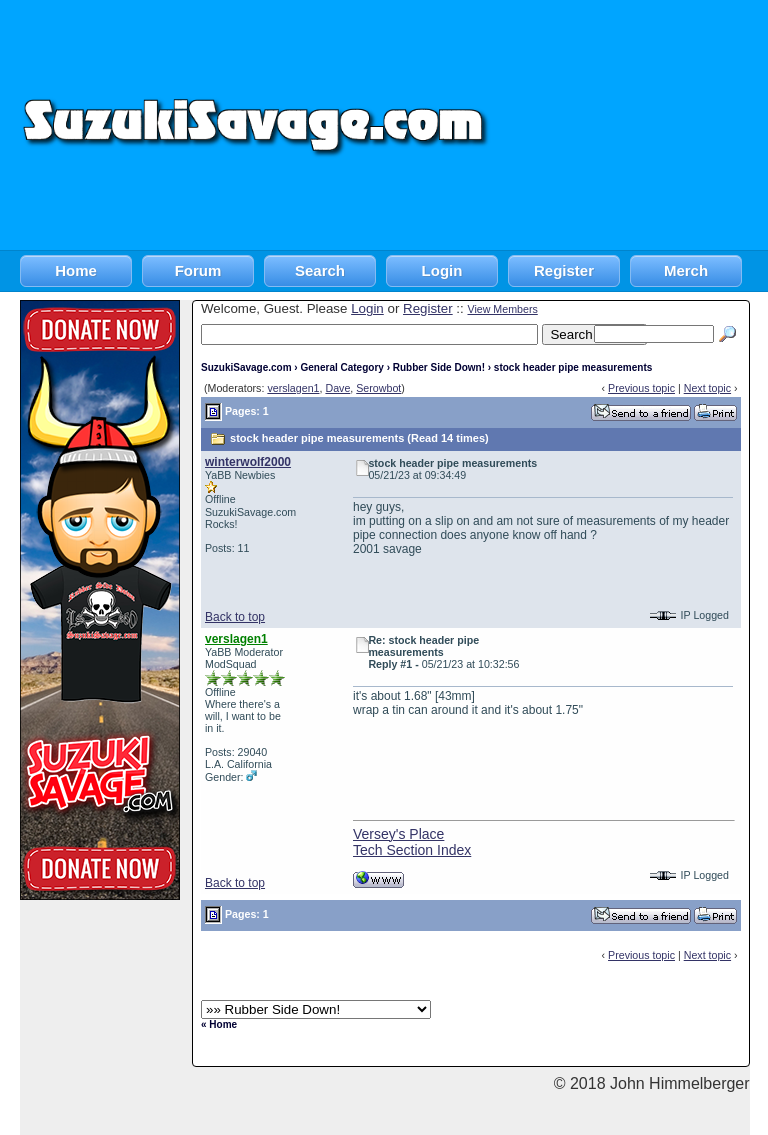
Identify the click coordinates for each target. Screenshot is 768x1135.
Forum (198, 270)
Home (76, 270)
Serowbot (378, 388)
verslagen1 (293, 388)
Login (442, 270)
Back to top (235, 617)
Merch (686, 270)
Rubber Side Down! (439, 367)
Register (564, 270)
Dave (337, 388)
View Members (502, 309)
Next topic (707, 388)
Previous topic (641, 388)
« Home (219, 1024)
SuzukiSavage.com (246, 367)
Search (320, 270)
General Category (341, 367)
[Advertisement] (630, 125)
